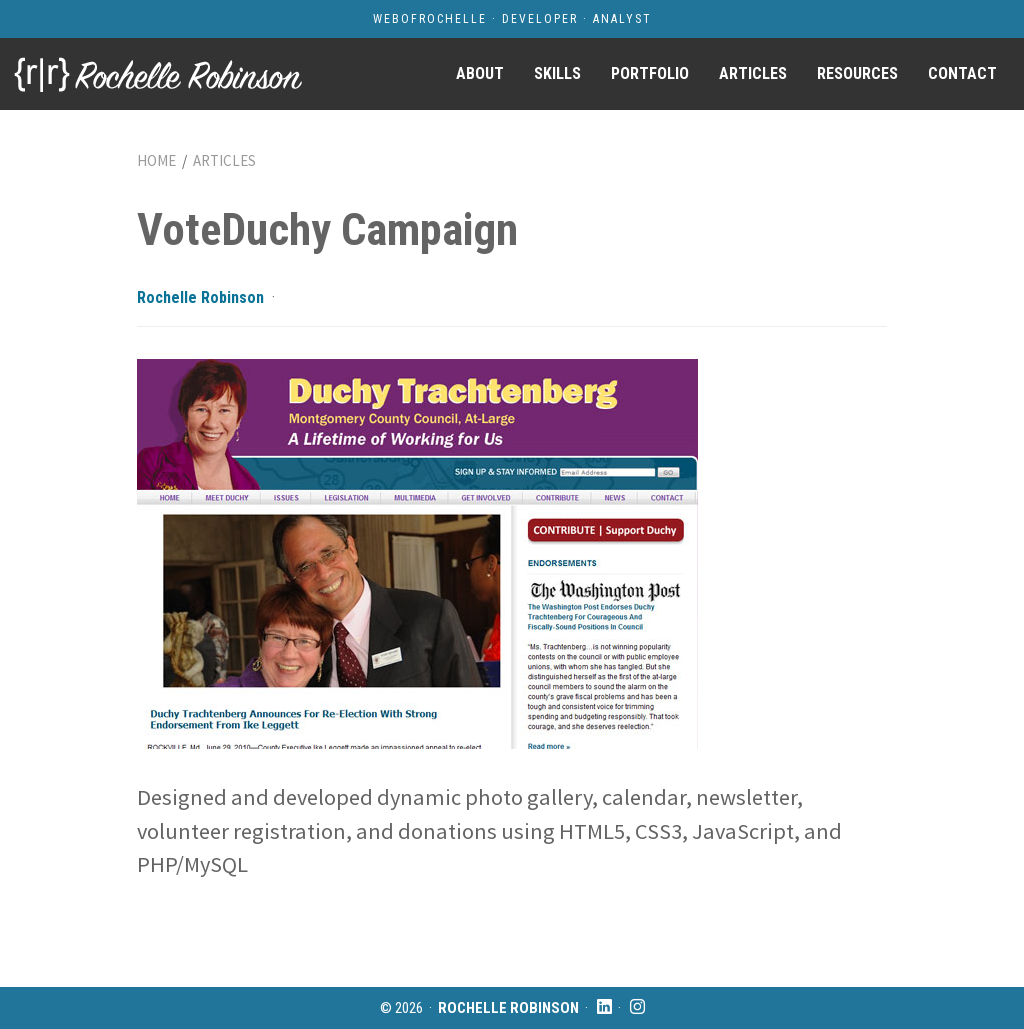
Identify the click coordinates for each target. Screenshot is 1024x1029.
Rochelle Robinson (200, 297)
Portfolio (650, 73)
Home (156, 160)
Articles (753, 73)
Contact (962, 73)
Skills (557, 73)
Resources (857, 73)
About (480, 73)
